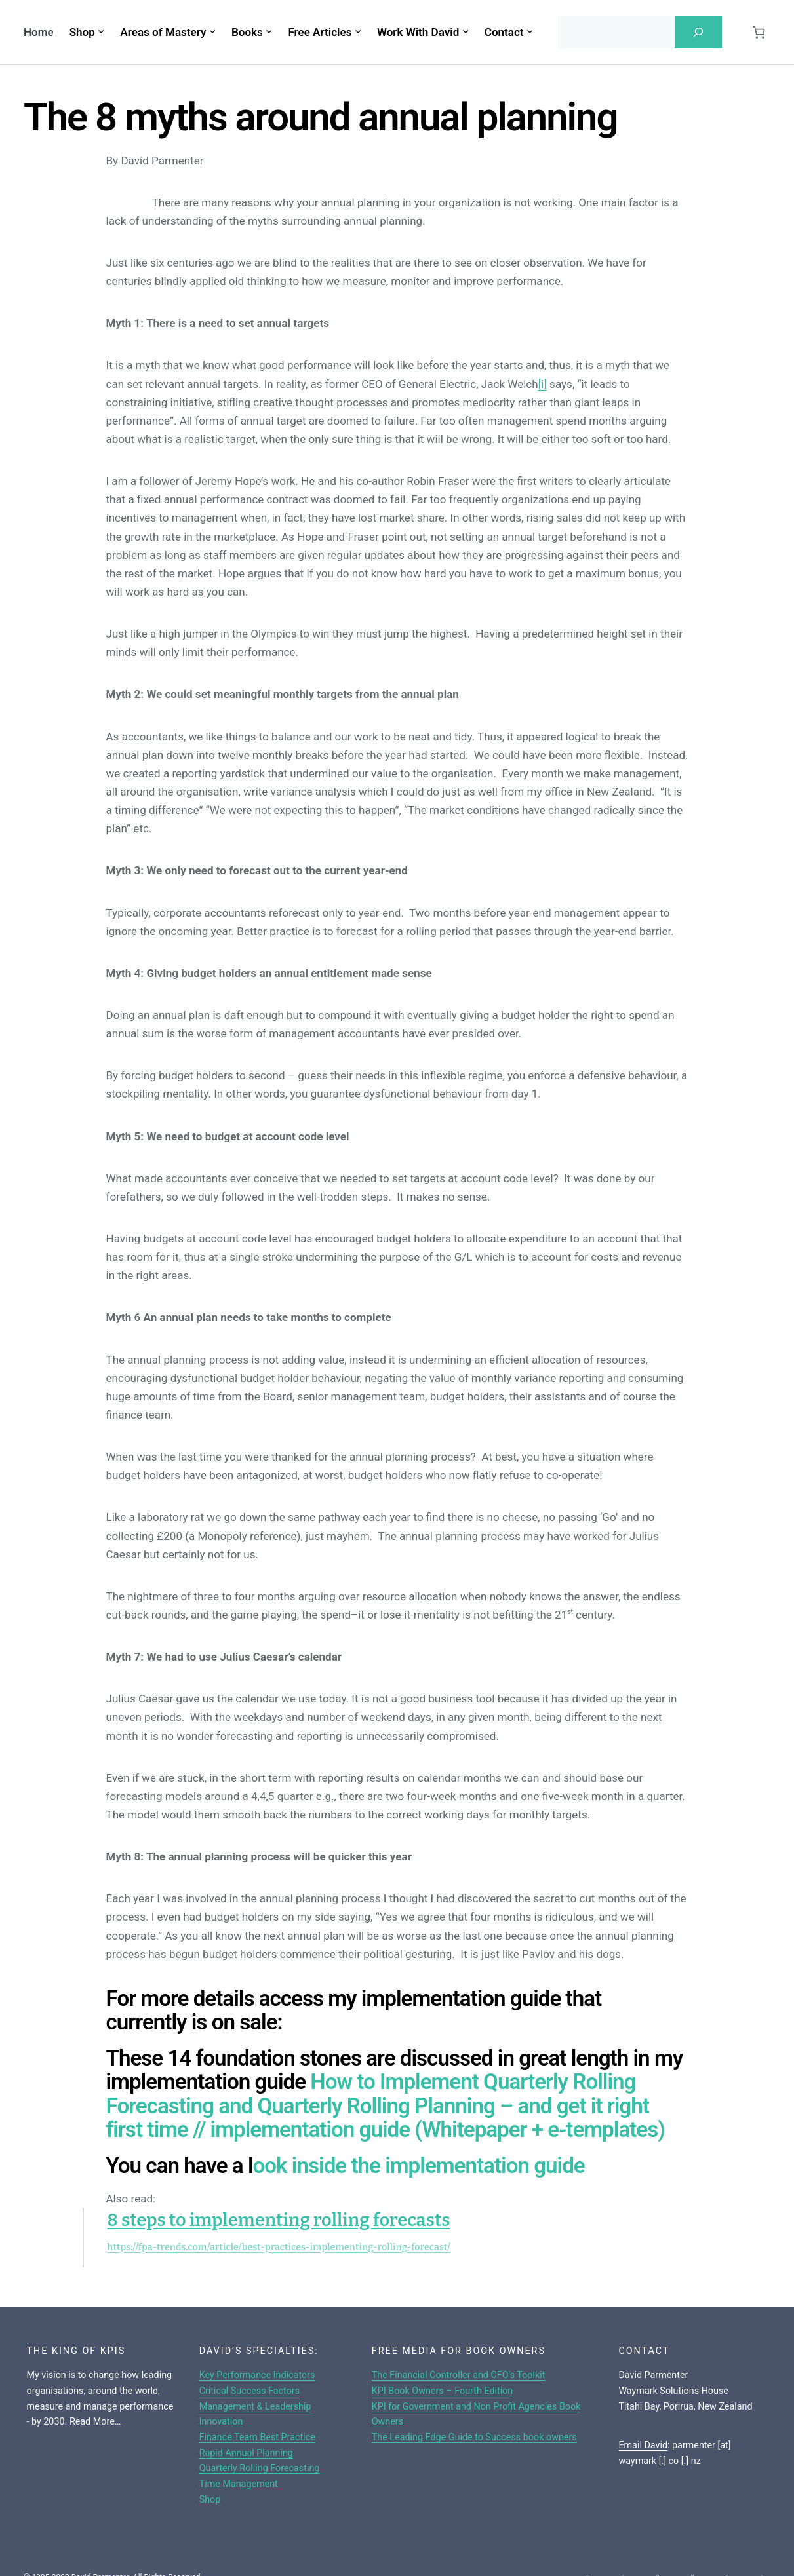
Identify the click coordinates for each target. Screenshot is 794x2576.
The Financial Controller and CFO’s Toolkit (459, 2375)
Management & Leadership (255, 2406)
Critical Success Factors (249, 2390)
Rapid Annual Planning (246, 2453)
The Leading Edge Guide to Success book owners (474, 2437)
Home (39, 32)
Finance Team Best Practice (257, 2437)
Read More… (95, 2421)
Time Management (238, 2483)
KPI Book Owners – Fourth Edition (442, 2390)
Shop (210, 2499)
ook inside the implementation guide (419, 2165)
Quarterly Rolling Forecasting (259, 2468)
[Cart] (758, 32)
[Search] (698, 32)
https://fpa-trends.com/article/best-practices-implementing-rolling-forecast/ (279, 2247)
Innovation (221, 2421)
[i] (542, 384)
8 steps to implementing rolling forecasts (279, 2220)
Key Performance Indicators (257, 2375)
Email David (642, 2445)
